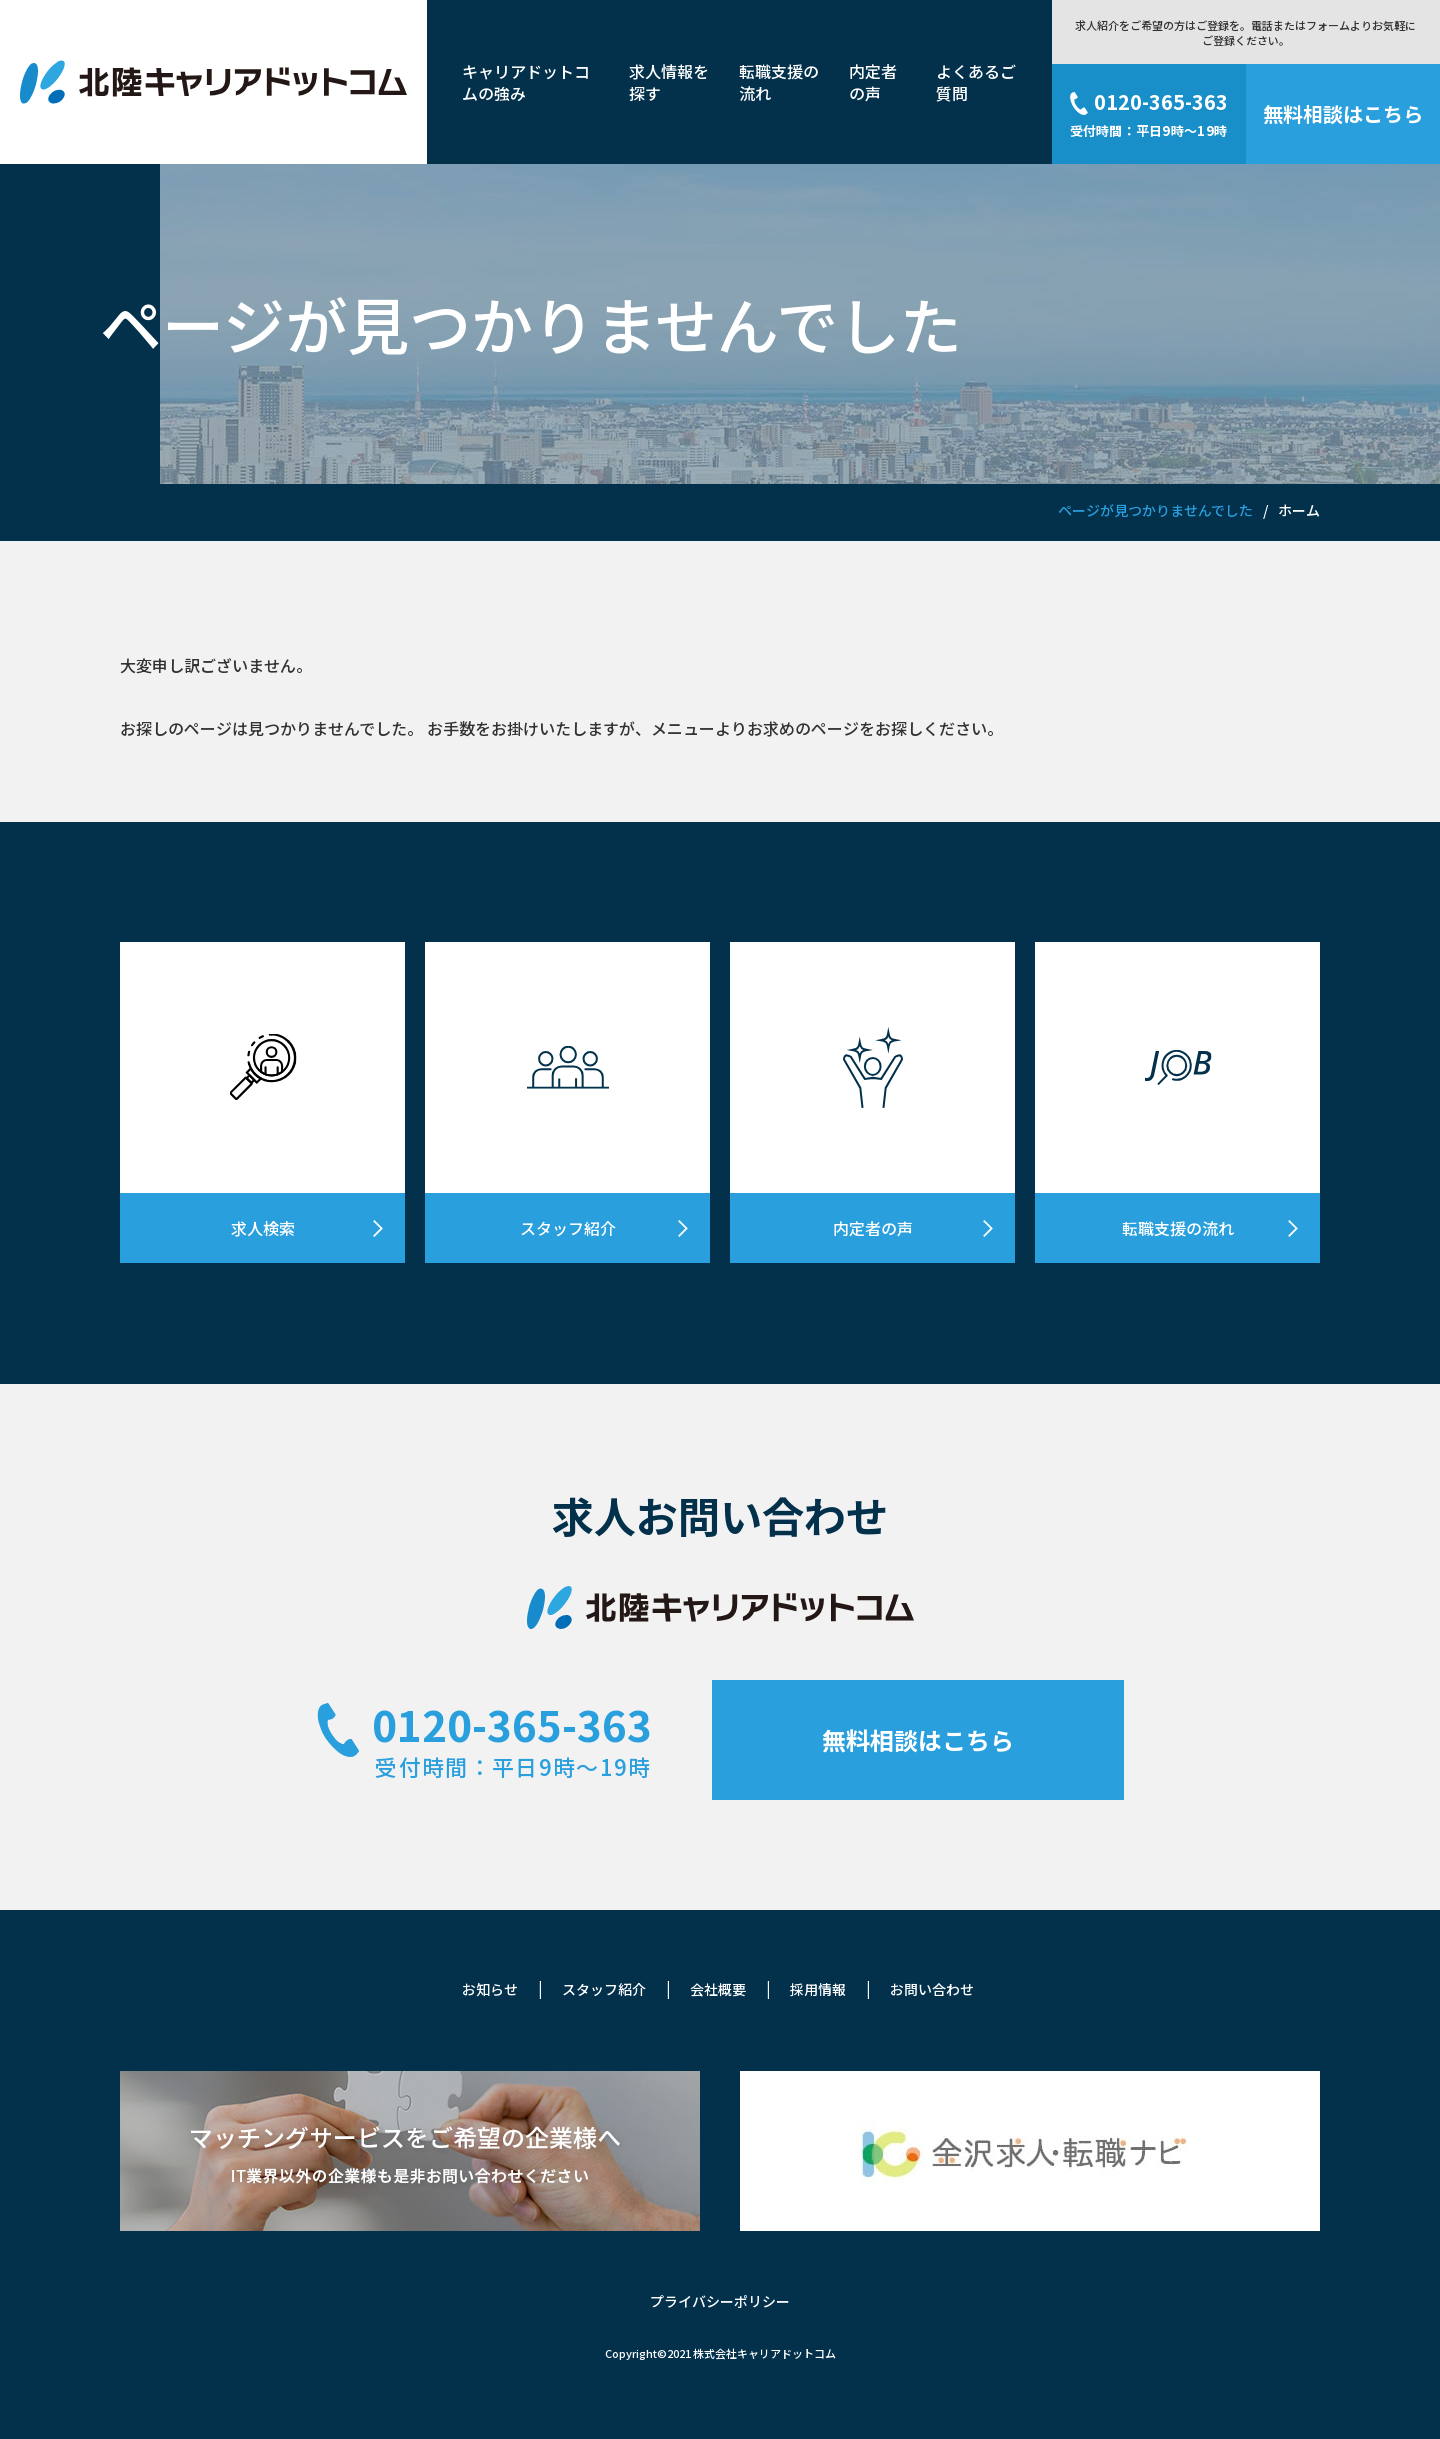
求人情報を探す (669, 82)
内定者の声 (873, 82)
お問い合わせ (932, 1989)
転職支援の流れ (779, 82)
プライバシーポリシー (720, 2301)
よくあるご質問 (976, 82)
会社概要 (718, 1989)
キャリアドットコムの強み (526, 82)
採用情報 (818, 1989)
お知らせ (490, 1989)
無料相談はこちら (918, 1739)
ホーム (1299, 510)
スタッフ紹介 (604, 1989)
